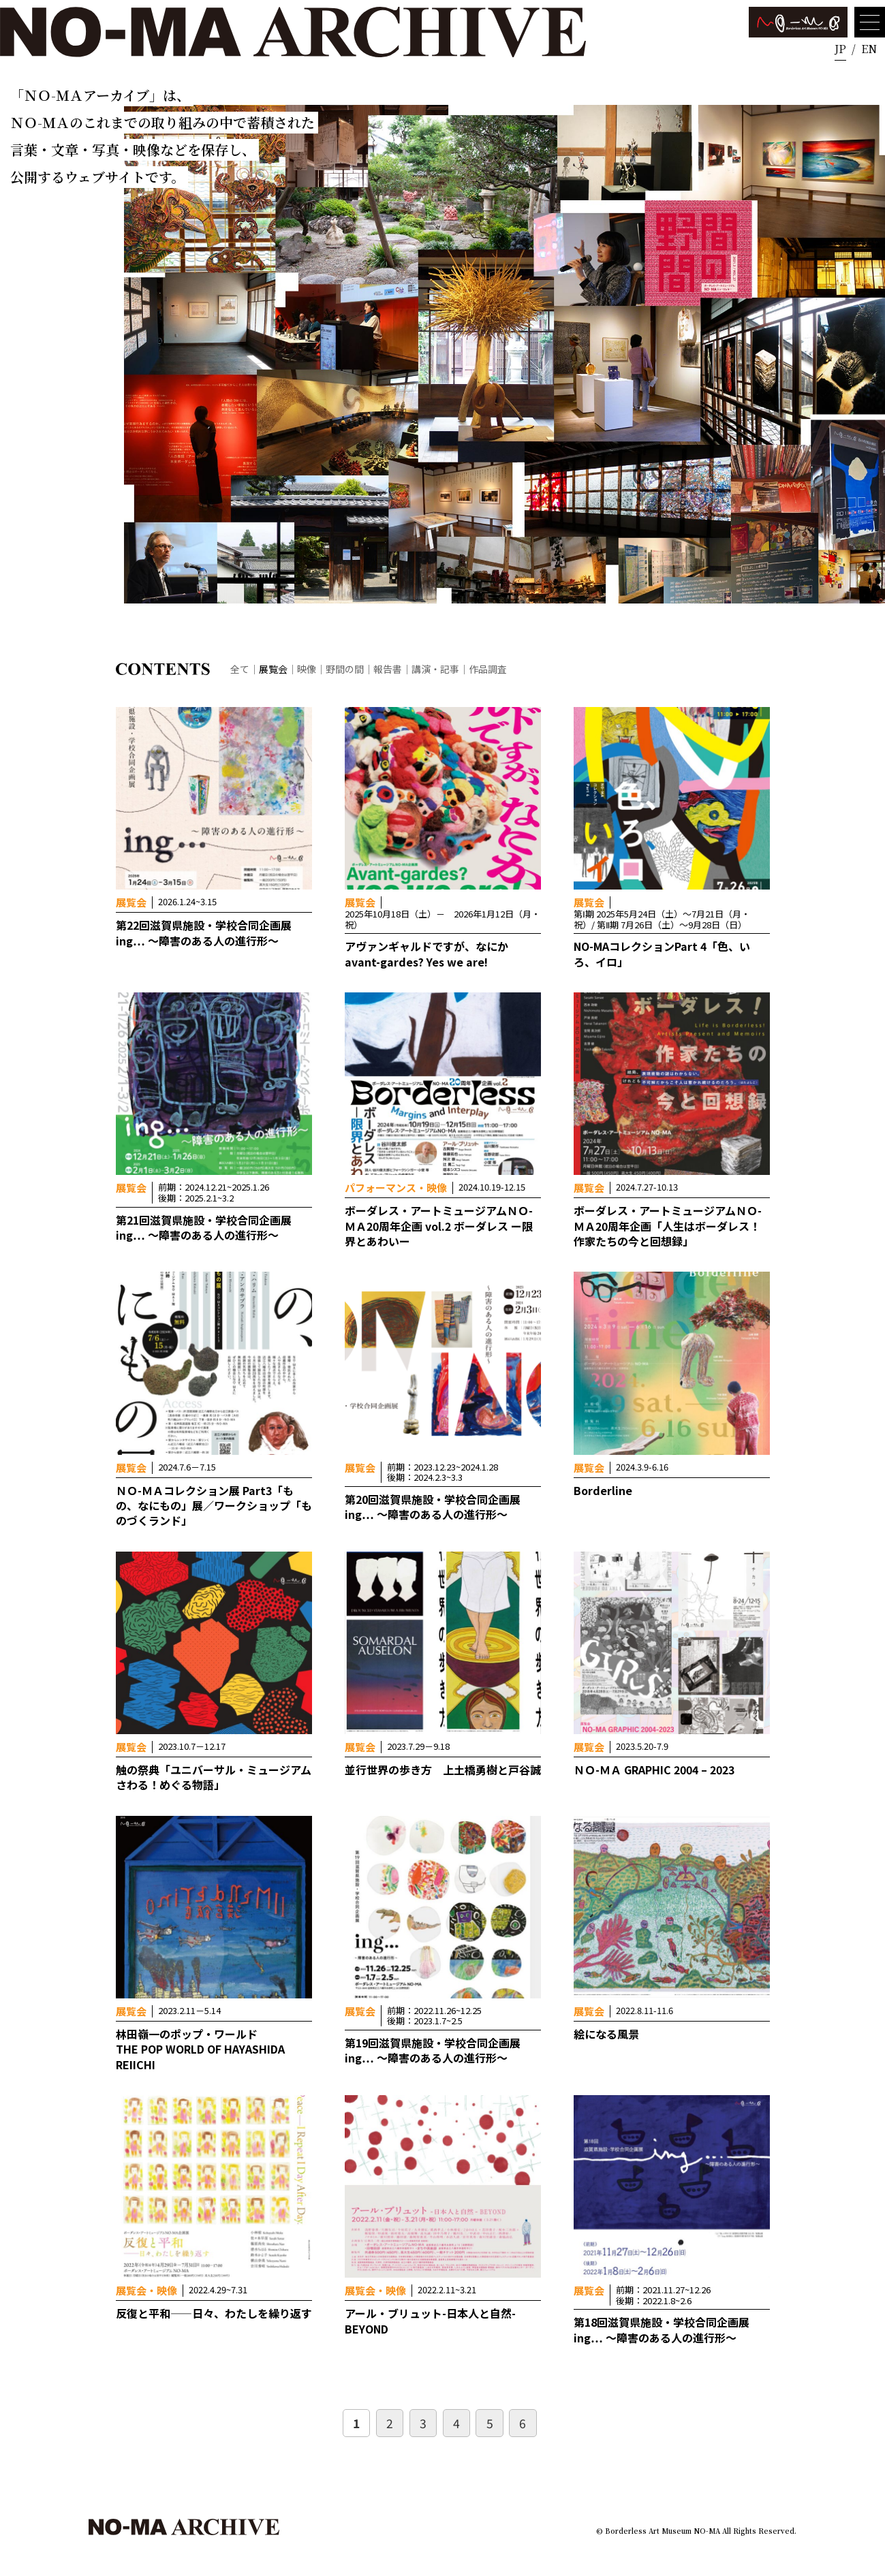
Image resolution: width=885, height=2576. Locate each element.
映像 (306, 669)
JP (840, 49)
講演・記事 (435, 669)
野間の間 (345, 669)
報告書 (387, 669)
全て (239, 669)
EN (869, 49)
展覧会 (273, 669)
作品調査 (488, 669)
